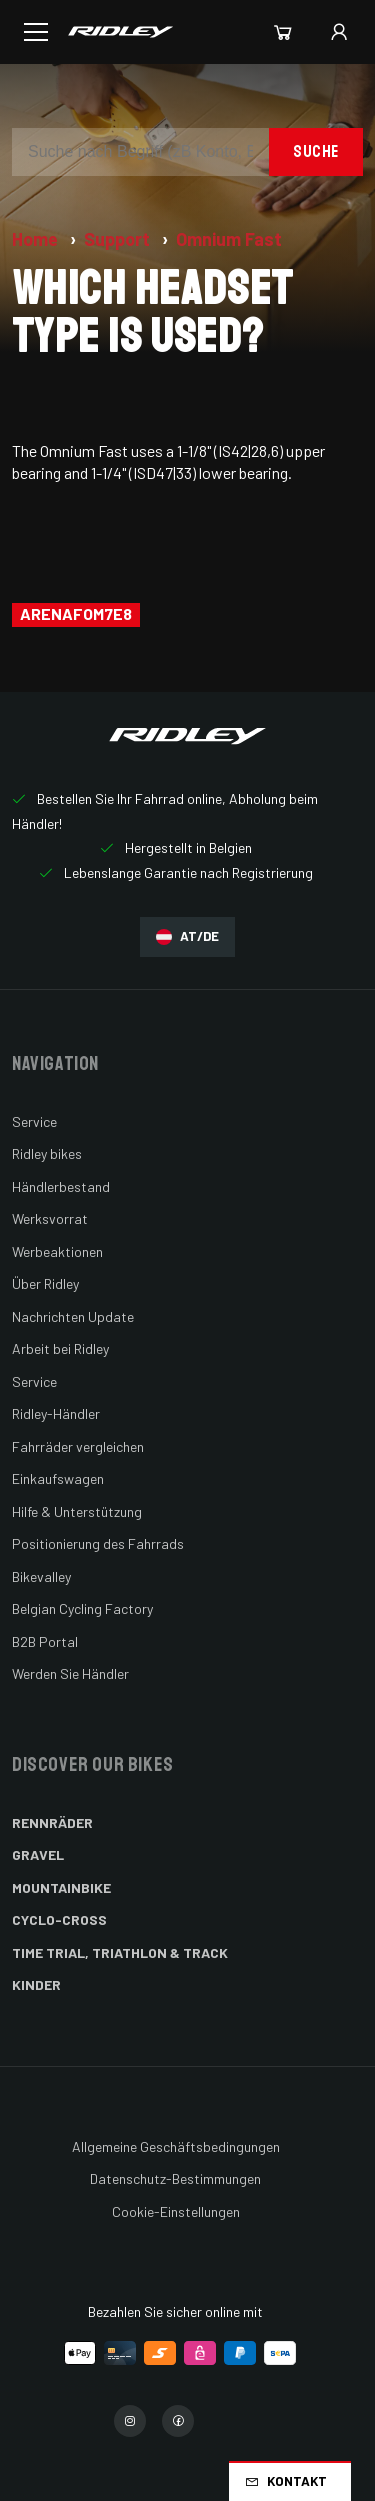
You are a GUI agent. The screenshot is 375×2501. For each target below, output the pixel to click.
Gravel (38, 1854)
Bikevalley (41, 1576)
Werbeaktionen (57, 1251)
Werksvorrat (50, 1218)
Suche (316, 151)
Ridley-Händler (56, 1413)
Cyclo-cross (59, 1919)
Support (119, 239)
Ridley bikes (47, 1153)
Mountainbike (61, 1887)
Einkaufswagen (58, 1478)
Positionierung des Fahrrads (98, 1543)
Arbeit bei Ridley (60, 1348)
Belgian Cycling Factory (82, 1608)
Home (37, 239)
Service (34, 1121)
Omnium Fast (229, 239)
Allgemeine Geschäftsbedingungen (176, 2146)
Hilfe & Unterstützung (77, 1511)
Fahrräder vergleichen (78, 1446)
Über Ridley (45, 1283)
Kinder (36, 1984)
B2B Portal (45, 1641)
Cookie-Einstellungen (176, 2211)
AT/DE (187, 936)
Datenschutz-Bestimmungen (175, 2178)
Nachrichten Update (73, 1316)
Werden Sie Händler (70, 1673)
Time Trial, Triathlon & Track (120, 1952)
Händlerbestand (61, 1186)
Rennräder (52, 1822)
